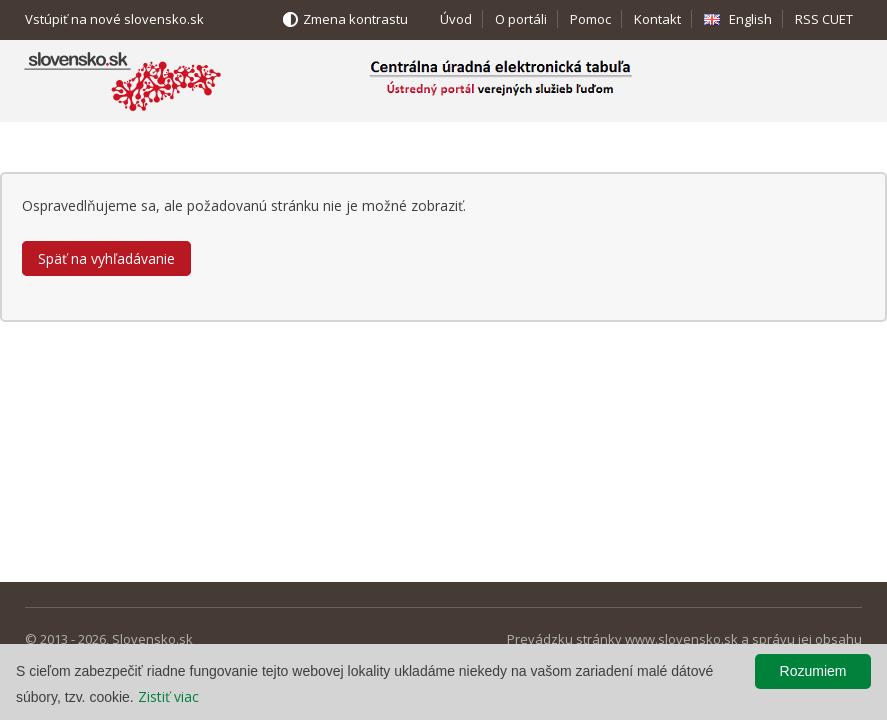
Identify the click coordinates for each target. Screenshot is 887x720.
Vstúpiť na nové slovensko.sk (114, 19)
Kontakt (657, 19)
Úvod (456, 19)
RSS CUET (824, 19)
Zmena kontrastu (355, 19)
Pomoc (590, 19)
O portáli (521, 19)
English (750, 19)
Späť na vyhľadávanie (106, 258)
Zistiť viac (168, 696)
